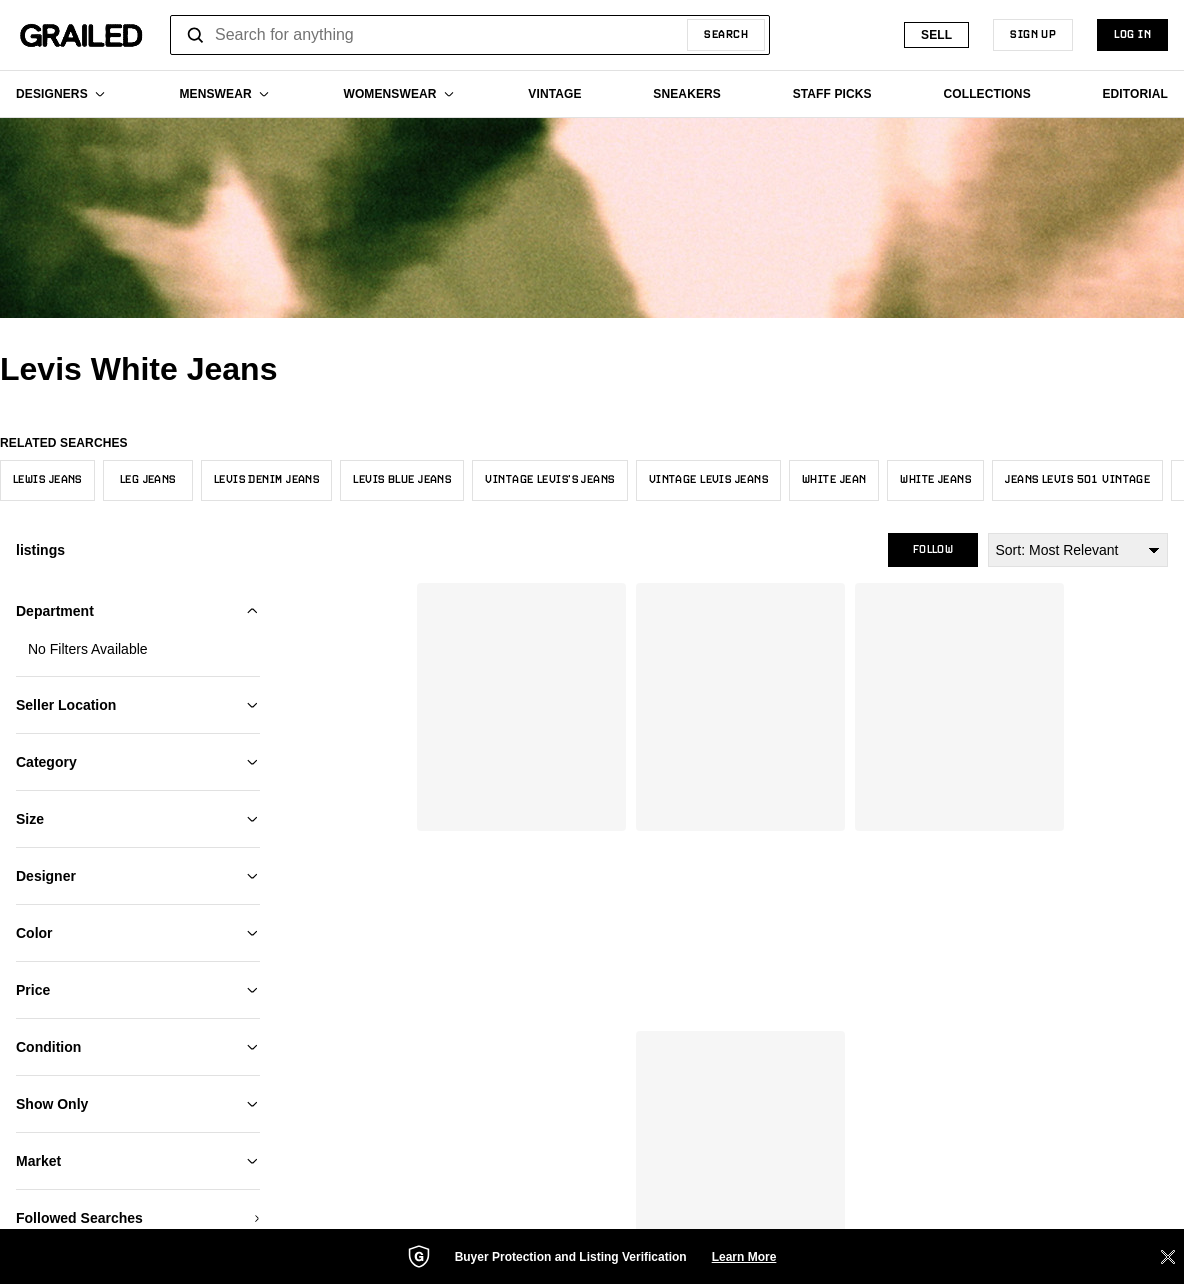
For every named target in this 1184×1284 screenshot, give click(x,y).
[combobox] (470, 35)
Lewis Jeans (47, 480)
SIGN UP (1033, 35)
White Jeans (935, 480)
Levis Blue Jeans (402, 480)
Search (726, 35)
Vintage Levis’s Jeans (549, 480)
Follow (933, 550)
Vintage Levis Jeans (708, 480)
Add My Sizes (138, 687)
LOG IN (1132, 35)
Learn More (744, 1257)
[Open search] (196, 35)
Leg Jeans (148, 480)
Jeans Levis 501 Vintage (1077, 480)
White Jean (834, 480)
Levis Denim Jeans (266, 480)
